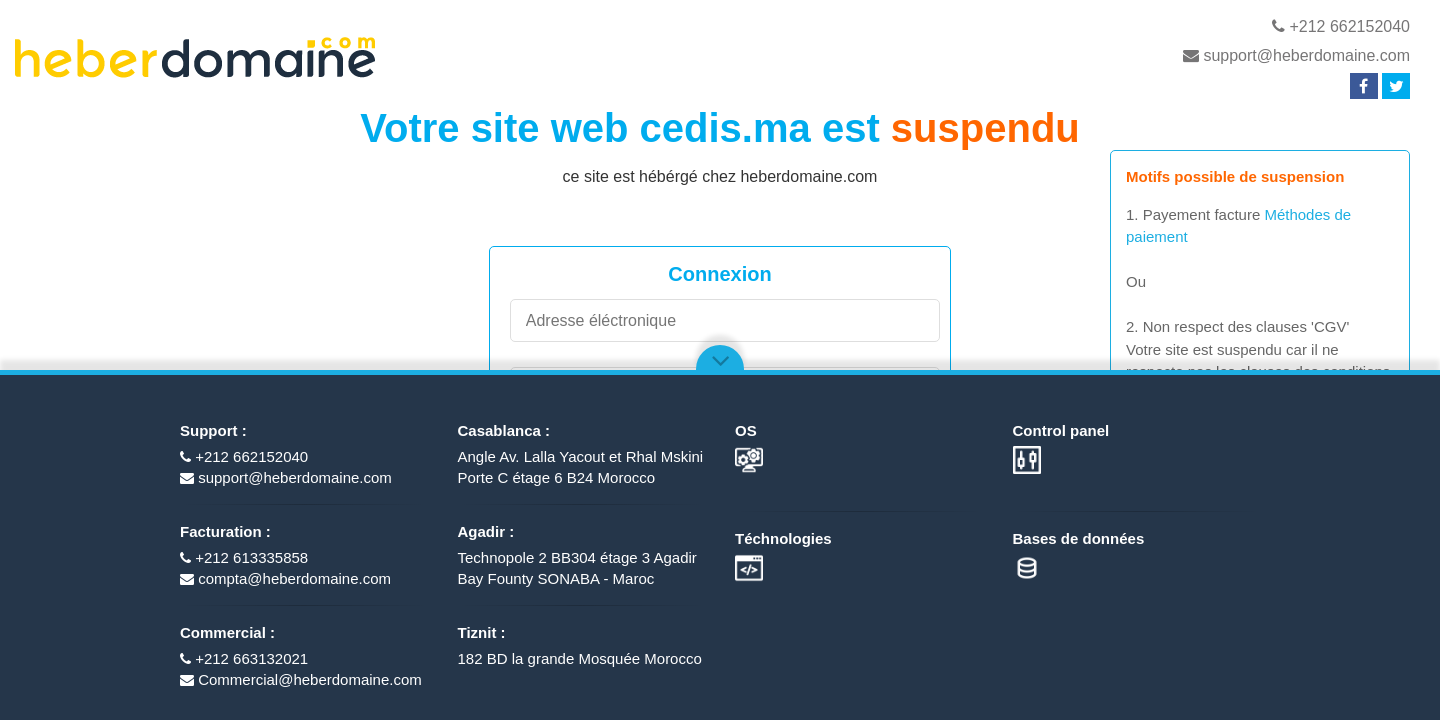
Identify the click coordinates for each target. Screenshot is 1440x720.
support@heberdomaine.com (1296, 55)
